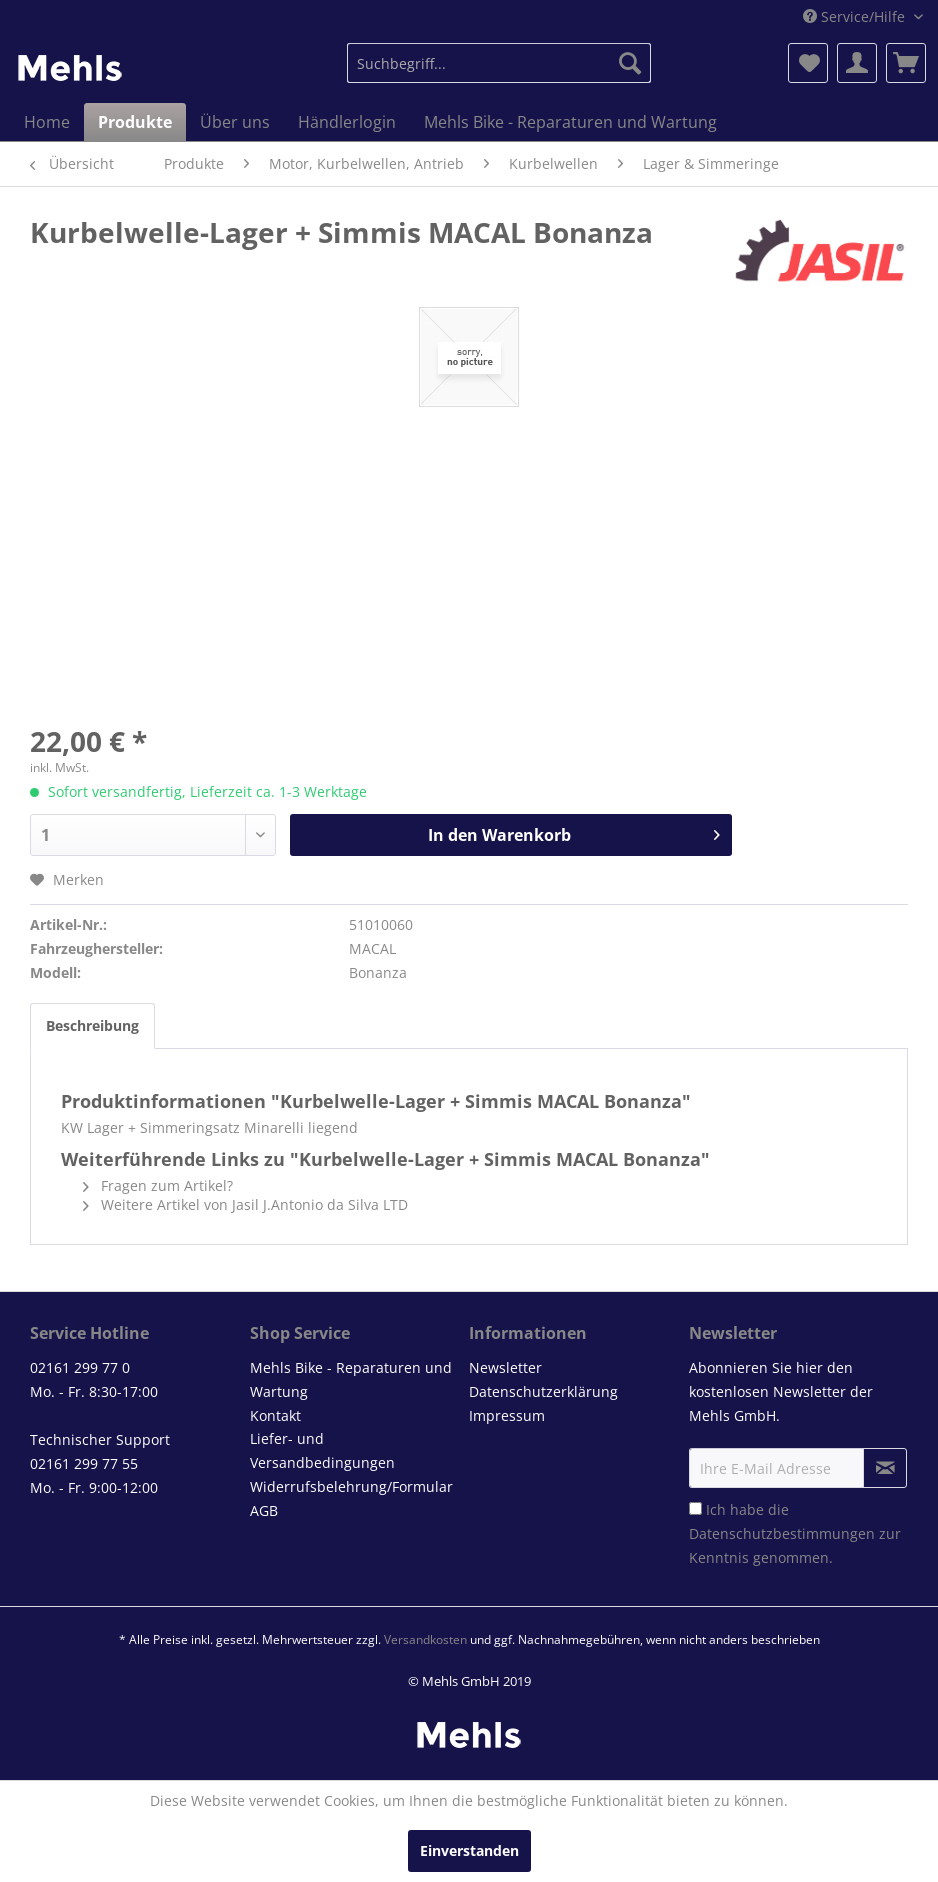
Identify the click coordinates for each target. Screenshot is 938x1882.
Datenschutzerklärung (543, 1391)
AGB (264, 1510)
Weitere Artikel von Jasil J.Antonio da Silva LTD (245, 1204)
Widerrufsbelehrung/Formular (351, 1486)
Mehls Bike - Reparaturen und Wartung (351, 1379)
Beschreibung (92, 1025)
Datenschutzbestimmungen (782, 1533)
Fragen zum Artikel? (158, 1185)
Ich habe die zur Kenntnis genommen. (795, 1533)
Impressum (507, 1415)
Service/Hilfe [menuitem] (856, 16)
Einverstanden (469, 1850)
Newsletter (505, 1367)
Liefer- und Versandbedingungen (322, 1450)
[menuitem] (499, 63)
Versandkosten (425, 1639)
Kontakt (275, 1415)
